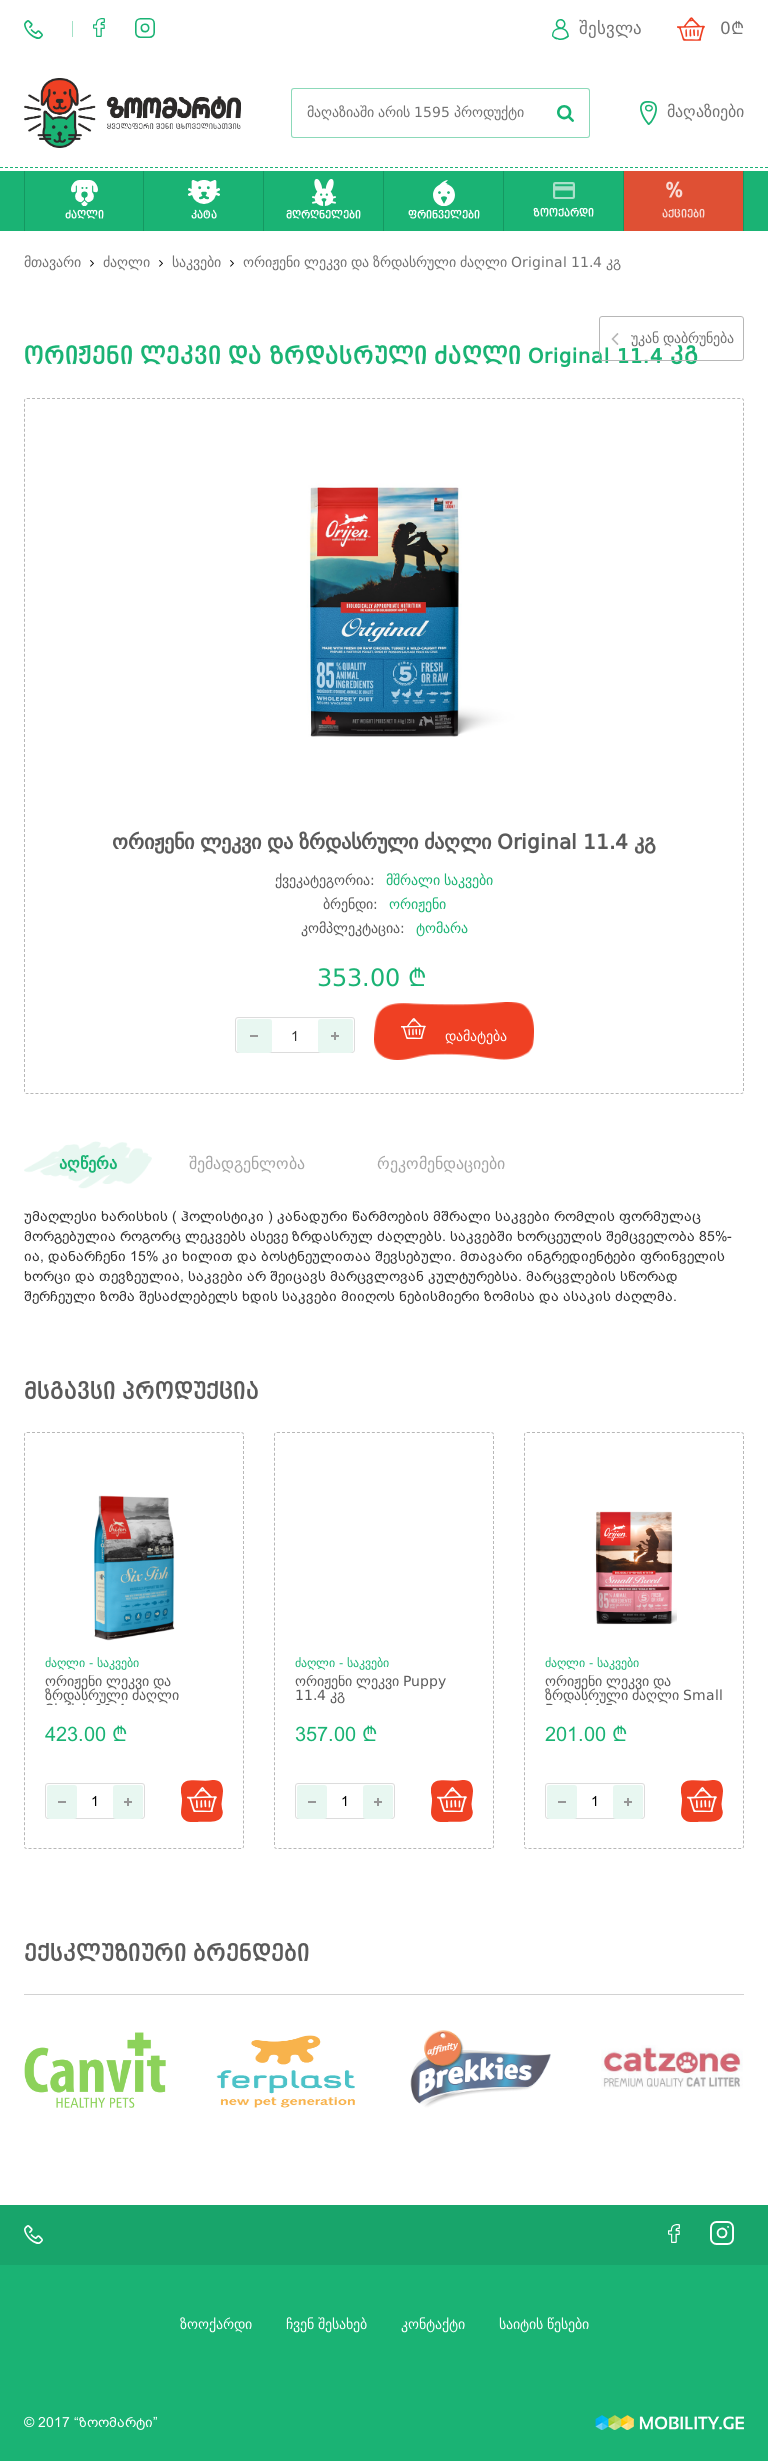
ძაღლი (128, 263)
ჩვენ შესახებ (326, 2325)
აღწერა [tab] (88, 1165)
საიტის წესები (544, 2325)
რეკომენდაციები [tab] (441, 1165)
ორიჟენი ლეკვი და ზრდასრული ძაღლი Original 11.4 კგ (432, 263)
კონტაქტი (433, 2325)
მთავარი (52, 263)
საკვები (198, 263)
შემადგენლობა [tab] (247, 1165)
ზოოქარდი (216, 2325)
